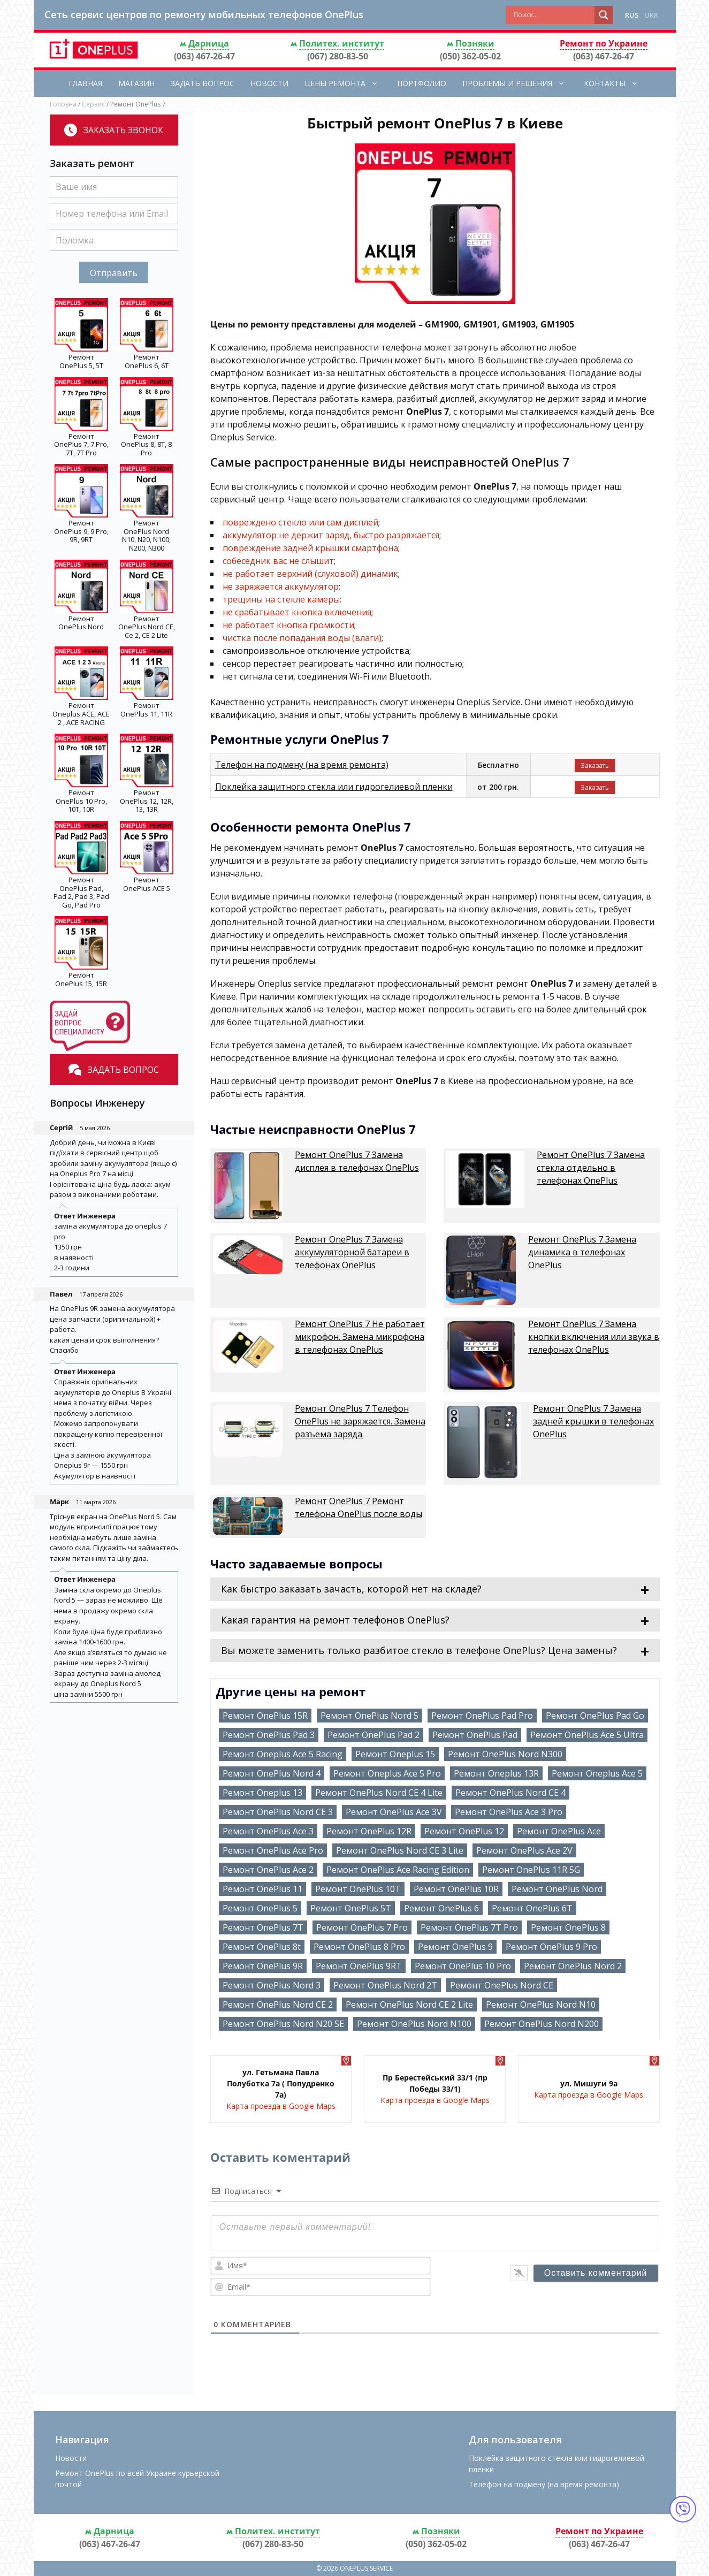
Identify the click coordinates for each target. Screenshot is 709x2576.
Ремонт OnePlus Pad (474, 1735)
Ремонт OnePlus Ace (559, 1831)
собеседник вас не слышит (278, 561)
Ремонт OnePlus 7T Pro (469, 1927)
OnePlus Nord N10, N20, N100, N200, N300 (146, 540)
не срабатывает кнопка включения (297, 612)
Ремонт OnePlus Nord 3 (272, 1985)
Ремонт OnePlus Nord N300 (505, 1754)
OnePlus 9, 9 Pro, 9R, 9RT (81, 536)
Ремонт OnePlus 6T (532, 1908)
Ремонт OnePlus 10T (358, 1889)
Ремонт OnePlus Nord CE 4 (510, 1792)
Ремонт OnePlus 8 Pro (359, 1947)
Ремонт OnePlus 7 (357, 1161)
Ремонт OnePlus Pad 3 (269, 1735)
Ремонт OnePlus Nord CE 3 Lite (399, 1850)
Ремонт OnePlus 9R (263, 1966)
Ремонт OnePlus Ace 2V (524, 1850)
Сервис (93, 104)
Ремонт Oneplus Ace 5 (597, 1773)
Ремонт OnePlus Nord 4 (272, 1773)
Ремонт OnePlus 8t (262, 1947)
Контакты (616, 83)
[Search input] (553, 15)
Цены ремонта (346, 83)
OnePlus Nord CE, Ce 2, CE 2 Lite (146, 631)
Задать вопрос (202, 83)
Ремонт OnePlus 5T (350, 1908)
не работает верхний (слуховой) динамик (310, 574)
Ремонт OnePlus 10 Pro (463, 1966)
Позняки (474, 43)
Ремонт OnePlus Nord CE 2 (278, 2004)
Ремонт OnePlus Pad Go (595, 1715)
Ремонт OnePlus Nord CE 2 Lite (409, 2004)
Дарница (208, 43)
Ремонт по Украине (603, 43)
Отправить (114, 273)
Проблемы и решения (519, 83)
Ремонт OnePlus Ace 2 (268, 1870)
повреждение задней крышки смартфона (310, 548)
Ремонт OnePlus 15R (265, 1715)
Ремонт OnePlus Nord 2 (573, 1966)
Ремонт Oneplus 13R (496, 1773)
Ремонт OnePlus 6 (441, 1908)
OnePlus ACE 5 (146, 888)
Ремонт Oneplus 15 (395, 1754)
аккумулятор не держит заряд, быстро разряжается (331, 535)
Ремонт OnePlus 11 (262, 1889)
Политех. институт (341, 43)
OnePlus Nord (81, 626)
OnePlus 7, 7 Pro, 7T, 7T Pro (81, 448)
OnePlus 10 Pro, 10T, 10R (81, 805)
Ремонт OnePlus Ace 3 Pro (508, 1812)
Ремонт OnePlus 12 (464, 1831)
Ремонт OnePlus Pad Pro (482, 1715)
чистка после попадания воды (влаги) (302, 638)
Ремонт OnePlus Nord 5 (369, 1715)
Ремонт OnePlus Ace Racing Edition (397, 1870)
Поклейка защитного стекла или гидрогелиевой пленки (334, 786)
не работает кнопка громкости (288, 625)
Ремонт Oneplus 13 (262, 1792)
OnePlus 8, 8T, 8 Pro (146, 448)
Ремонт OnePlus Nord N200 (541, 2024)
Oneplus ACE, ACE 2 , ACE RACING (81, 718)
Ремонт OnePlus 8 (568, 1927)
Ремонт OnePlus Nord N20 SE (283, 2024)
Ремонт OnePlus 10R (456, 1889)
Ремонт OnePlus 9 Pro (551, 1947)
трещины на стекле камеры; (282, 599)
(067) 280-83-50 (337, 56)
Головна (63, 104)
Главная (85, 83)
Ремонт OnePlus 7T (263, 1927)
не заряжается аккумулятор (281, 586)
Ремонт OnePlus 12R (368, 1831)
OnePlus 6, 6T (147, 365)
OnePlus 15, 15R (81, 983)
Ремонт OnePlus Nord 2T (385, 1985)
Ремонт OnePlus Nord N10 (541, 2004)
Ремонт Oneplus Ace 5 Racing (282, 1754)
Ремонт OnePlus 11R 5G (531, 1870)
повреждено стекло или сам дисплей (300, 522)
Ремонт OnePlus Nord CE (501, 1985)
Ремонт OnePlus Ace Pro (273, 1850)
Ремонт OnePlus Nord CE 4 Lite (379, 1792)
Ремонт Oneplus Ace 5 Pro (387, 1773)
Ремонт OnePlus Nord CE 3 (278, 1812)
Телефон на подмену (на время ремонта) (301, 765)
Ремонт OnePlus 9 (455, 1947)
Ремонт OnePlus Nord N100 (414, 2024)
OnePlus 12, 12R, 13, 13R (146, 805)
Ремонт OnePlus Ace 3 (268, 1831)
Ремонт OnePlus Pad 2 (373, 1735)
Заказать (595, 765)
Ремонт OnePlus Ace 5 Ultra (587, 1735)
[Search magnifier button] (603, 15)
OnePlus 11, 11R (146, 714)
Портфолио (421, 83)
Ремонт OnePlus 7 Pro (362, 1927)
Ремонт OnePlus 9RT (359, 1966)
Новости (269, 83)
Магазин (136, 83)
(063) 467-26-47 (204, 56)
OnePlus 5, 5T (81, 365)
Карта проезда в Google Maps (281, 2106)
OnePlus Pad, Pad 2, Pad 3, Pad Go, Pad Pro (81, 896)
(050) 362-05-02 (470, 56)
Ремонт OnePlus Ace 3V (394, 1812)
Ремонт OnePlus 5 (260, 1908)
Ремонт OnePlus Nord (557, 1889)
